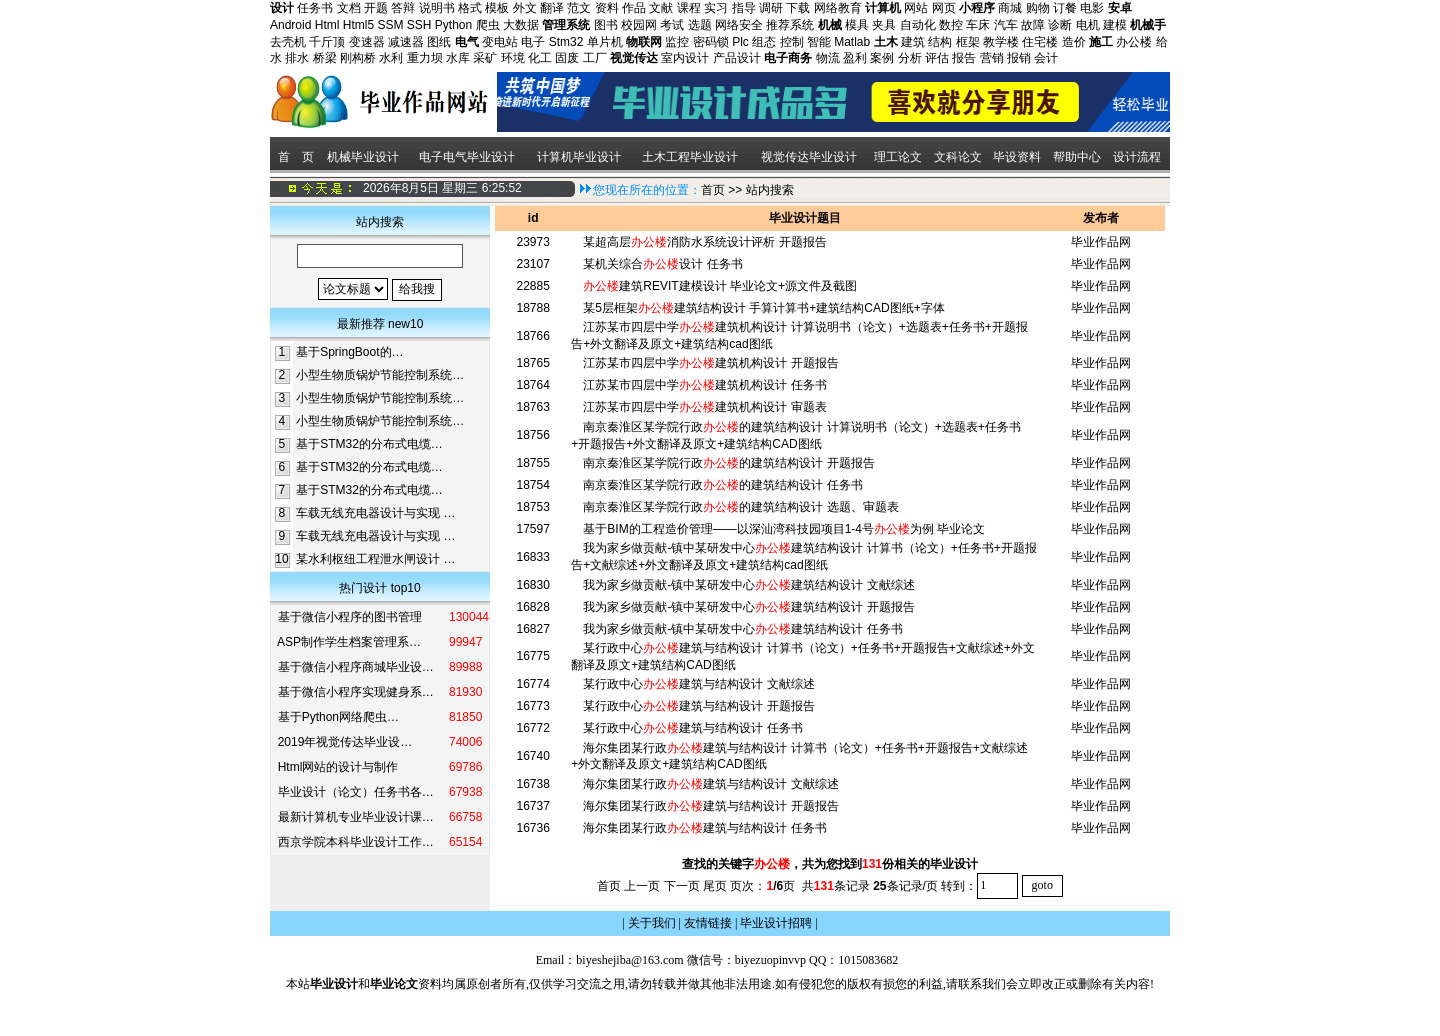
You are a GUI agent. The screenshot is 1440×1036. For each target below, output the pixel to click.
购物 (1038, 8)
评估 (937, 58)
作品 (634, 8)
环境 (513, 58)
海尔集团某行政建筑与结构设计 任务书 (704, 828)
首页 (713, 190)
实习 (716, 8)
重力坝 (425, 58)
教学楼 (1001, 42)
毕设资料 (1017, 157)
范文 (579, 8)
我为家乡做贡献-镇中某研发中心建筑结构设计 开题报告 (748, 607)
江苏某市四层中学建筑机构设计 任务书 (704, 385)
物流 (828, 58)
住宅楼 (1040, 42)
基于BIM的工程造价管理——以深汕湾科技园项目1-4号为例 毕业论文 (784, 529)
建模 (1115, 25)
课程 (689, 8)
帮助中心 (1077, 157)
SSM (390, 25)
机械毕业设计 (363, 157)
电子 (533, 42)
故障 (1033, 25)
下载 (798, 8)
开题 (376, 8)
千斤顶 (327, 42)
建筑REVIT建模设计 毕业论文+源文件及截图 (720, 286)
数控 (951, 25)
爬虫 (488, 25)
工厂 (595, 58)
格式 (470, 8)
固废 (567, 58)
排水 (297, 58)
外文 (525, 8)
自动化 (918, 25)
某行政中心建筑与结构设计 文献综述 (698, 684)
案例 (882, 58)
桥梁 (325, 58)
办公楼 (1134, 42)
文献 (661, 8)
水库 (458, 58)
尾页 (715, 885)
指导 (744, 8)
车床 (978, 25)
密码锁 (711, 42)
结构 (940, 42)
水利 (391, 58)
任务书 (315, 8)
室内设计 (685, 58)
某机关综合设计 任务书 (662, 264)
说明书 (437, 8)
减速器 (406, 42)
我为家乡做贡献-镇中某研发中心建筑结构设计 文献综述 (748, 585)
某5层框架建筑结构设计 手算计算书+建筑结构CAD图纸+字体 (763, 308)
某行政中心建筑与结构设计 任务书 (692, 728)
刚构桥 (358, 58)
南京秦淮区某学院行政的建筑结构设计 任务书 (722, 485)
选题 (700, 25)
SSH (419, 25)
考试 (672, 25)
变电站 (500, 42)
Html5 (358, 25)
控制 (792, 42)
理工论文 (898, 157)
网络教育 (838, 8)
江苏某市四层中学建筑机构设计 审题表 (704, 407)
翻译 (552, 8)
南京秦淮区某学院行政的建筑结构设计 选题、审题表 (740, 507)
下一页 (682, 885)
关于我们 (652, 923)
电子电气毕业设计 (467, 157)
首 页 (294, 157)
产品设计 (737, 58)
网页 (944, 8)
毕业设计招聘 (776, 923)
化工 (540, 58)
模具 (857, 25)
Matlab (852, 42)
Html (327, 25)
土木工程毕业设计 (690, 157)
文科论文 (958, 157)
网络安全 (739, 25)
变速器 (367, 42)
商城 (1010, 8)
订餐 (1065, 8)
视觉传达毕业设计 (809, 157)
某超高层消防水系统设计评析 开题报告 (704, 242)
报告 (964, 58)
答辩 (403, 8)
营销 (992, 58)
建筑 (913, 42)
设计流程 (1138, 157)
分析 (910, 58)
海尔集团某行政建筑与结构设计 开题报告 (710, 806)
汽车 (1006, 25)
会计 (1046, 58)
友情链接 (708, 923)
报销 (1019, 58)
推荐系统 (790, 25)
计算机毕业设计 (579, 157)
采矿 (485, 58)
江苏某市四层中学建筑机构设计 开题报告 (710, 363)
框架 (968, 42)
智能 (819, 42)
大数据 (521, 25)
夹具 (884, 25)
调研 (771, 8)
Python (453, 25)
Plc (740, 42)
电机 (1088, 25)
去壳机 (288, 42)
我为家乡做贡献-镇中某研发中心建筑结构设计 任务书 (742, 629)
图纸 (439, 42)
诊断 (1060, 25)
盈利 (855, 58)
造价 (1074, 42)
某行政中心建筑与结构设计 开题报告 (698, 706)
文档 (349, 8)
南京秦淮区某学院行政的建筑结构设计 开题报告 (728, 463)
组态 (764, 42)
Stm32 (566, 42)
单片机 (605, 42)
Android (290, 25)
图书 (606, 25)
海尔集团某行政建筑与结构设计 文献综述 (710, 784)
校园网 (639, 25)
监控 (677, 42)
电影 (1092, 8)
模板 (497, 8)
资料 (607, 8)
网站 (916, 8)
